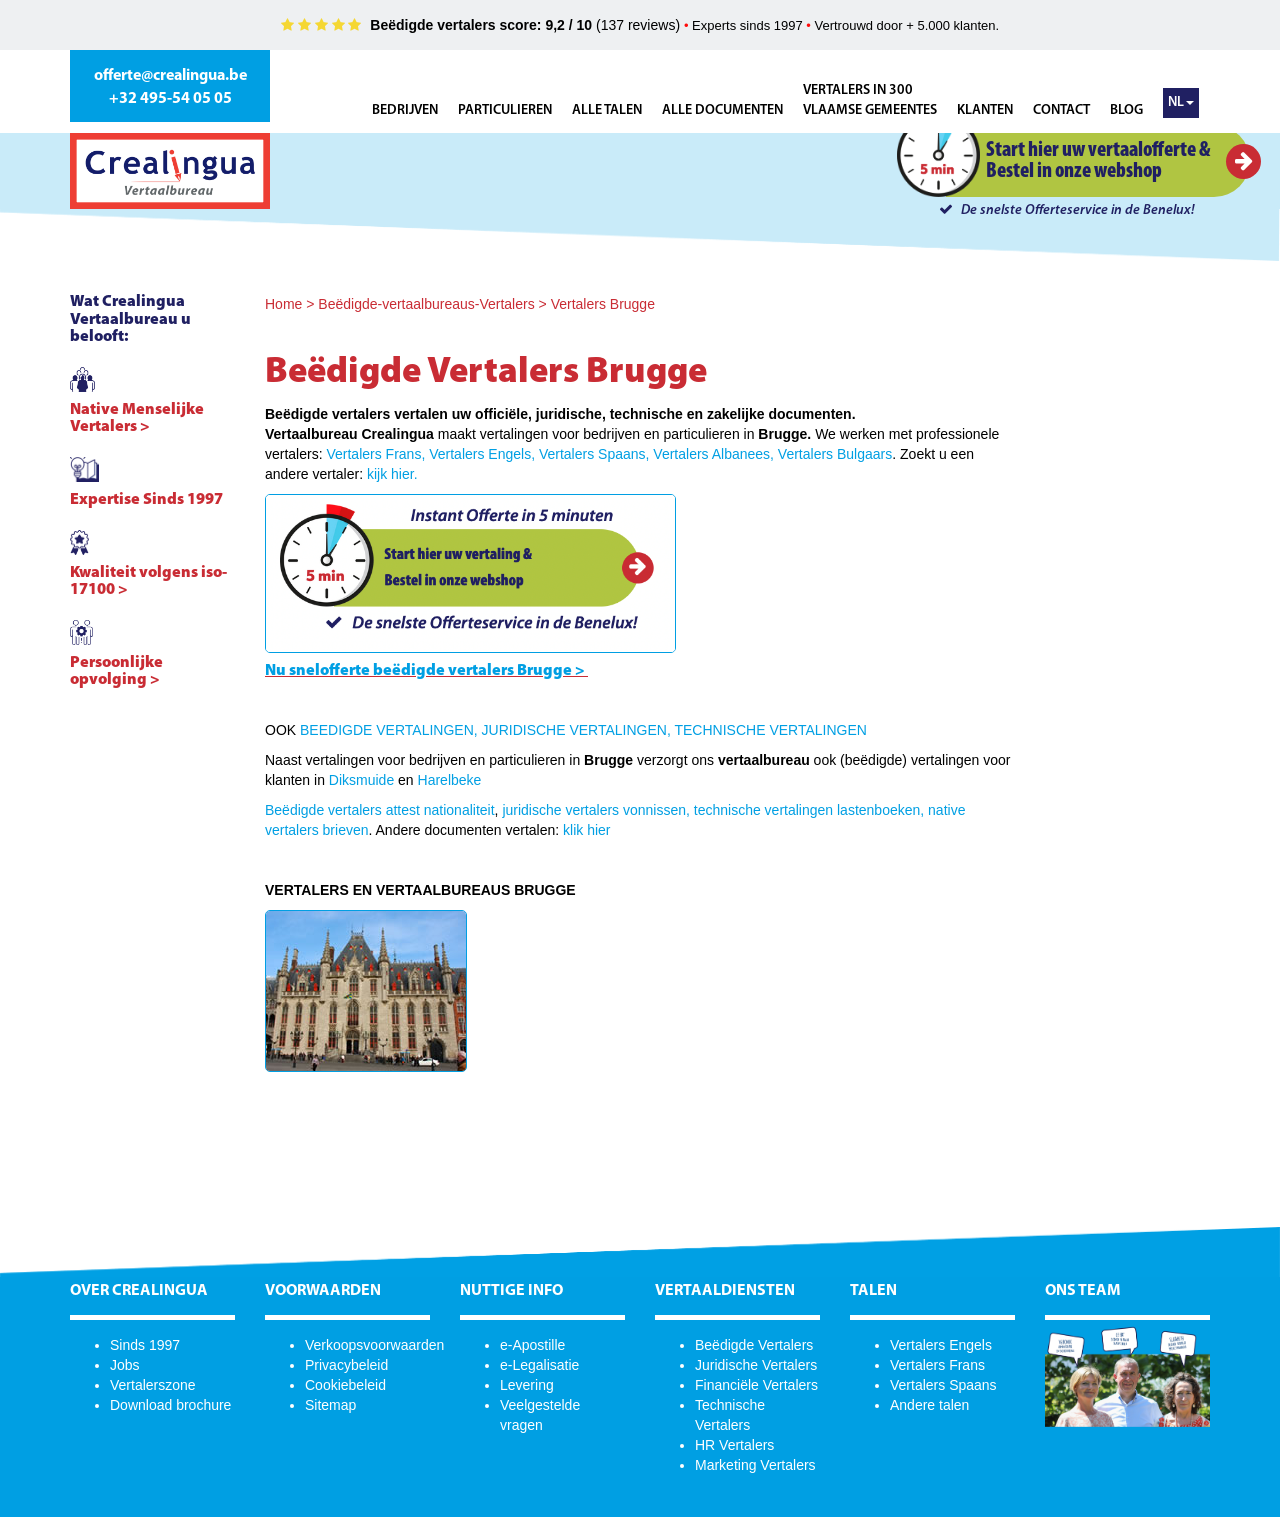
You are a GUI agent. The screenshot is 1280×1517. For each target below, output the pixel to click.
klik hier (586, 830)
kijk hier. (392, 474)
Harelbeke (450, 780)
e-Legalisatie (539, 1365)
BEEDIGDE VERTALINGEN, (389, 730)
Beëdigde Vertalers (754, 1345)
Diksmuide (361, 780)
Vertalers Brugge (603, 304)
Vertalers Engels (941, 1345)
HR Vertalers (734, 1445)
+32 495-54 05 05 (170, 99)
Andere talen (929, 1405)
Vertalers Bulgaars (835, 454)
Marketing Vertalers (755, 1465)
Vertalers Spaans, (594, 454)
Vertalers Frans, (375, 454)
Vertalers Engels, (482, 454)
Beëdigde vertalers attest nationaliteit (380, 810)
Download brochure (170, 1405)
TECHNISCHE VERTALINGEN (770, 730)
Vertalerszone (153, 1385)
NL (1181, 102)
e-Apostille (532, 1345)
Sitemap (330, 1405)
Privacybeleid (346, 1365)
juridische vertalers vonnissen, (596, 810)
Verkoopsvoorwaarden (374, 1345)
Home (283, 304)
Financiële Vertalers (756, 1385)
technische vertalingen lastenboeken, (809, 810)
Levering (527, 1385)
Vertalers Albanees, (713, 454)
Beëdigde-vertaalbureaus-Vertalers (426, 304)
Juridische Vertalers (756, 1365)
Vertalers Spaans (943, 1385)
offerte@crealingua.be (170, 76)
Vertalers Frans (937, 1365)
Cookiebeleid (345, 1385)
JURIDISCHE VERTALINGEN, (576, 730)
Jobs (125, 1365)
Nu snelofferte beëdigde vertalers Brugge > (425, 671)
